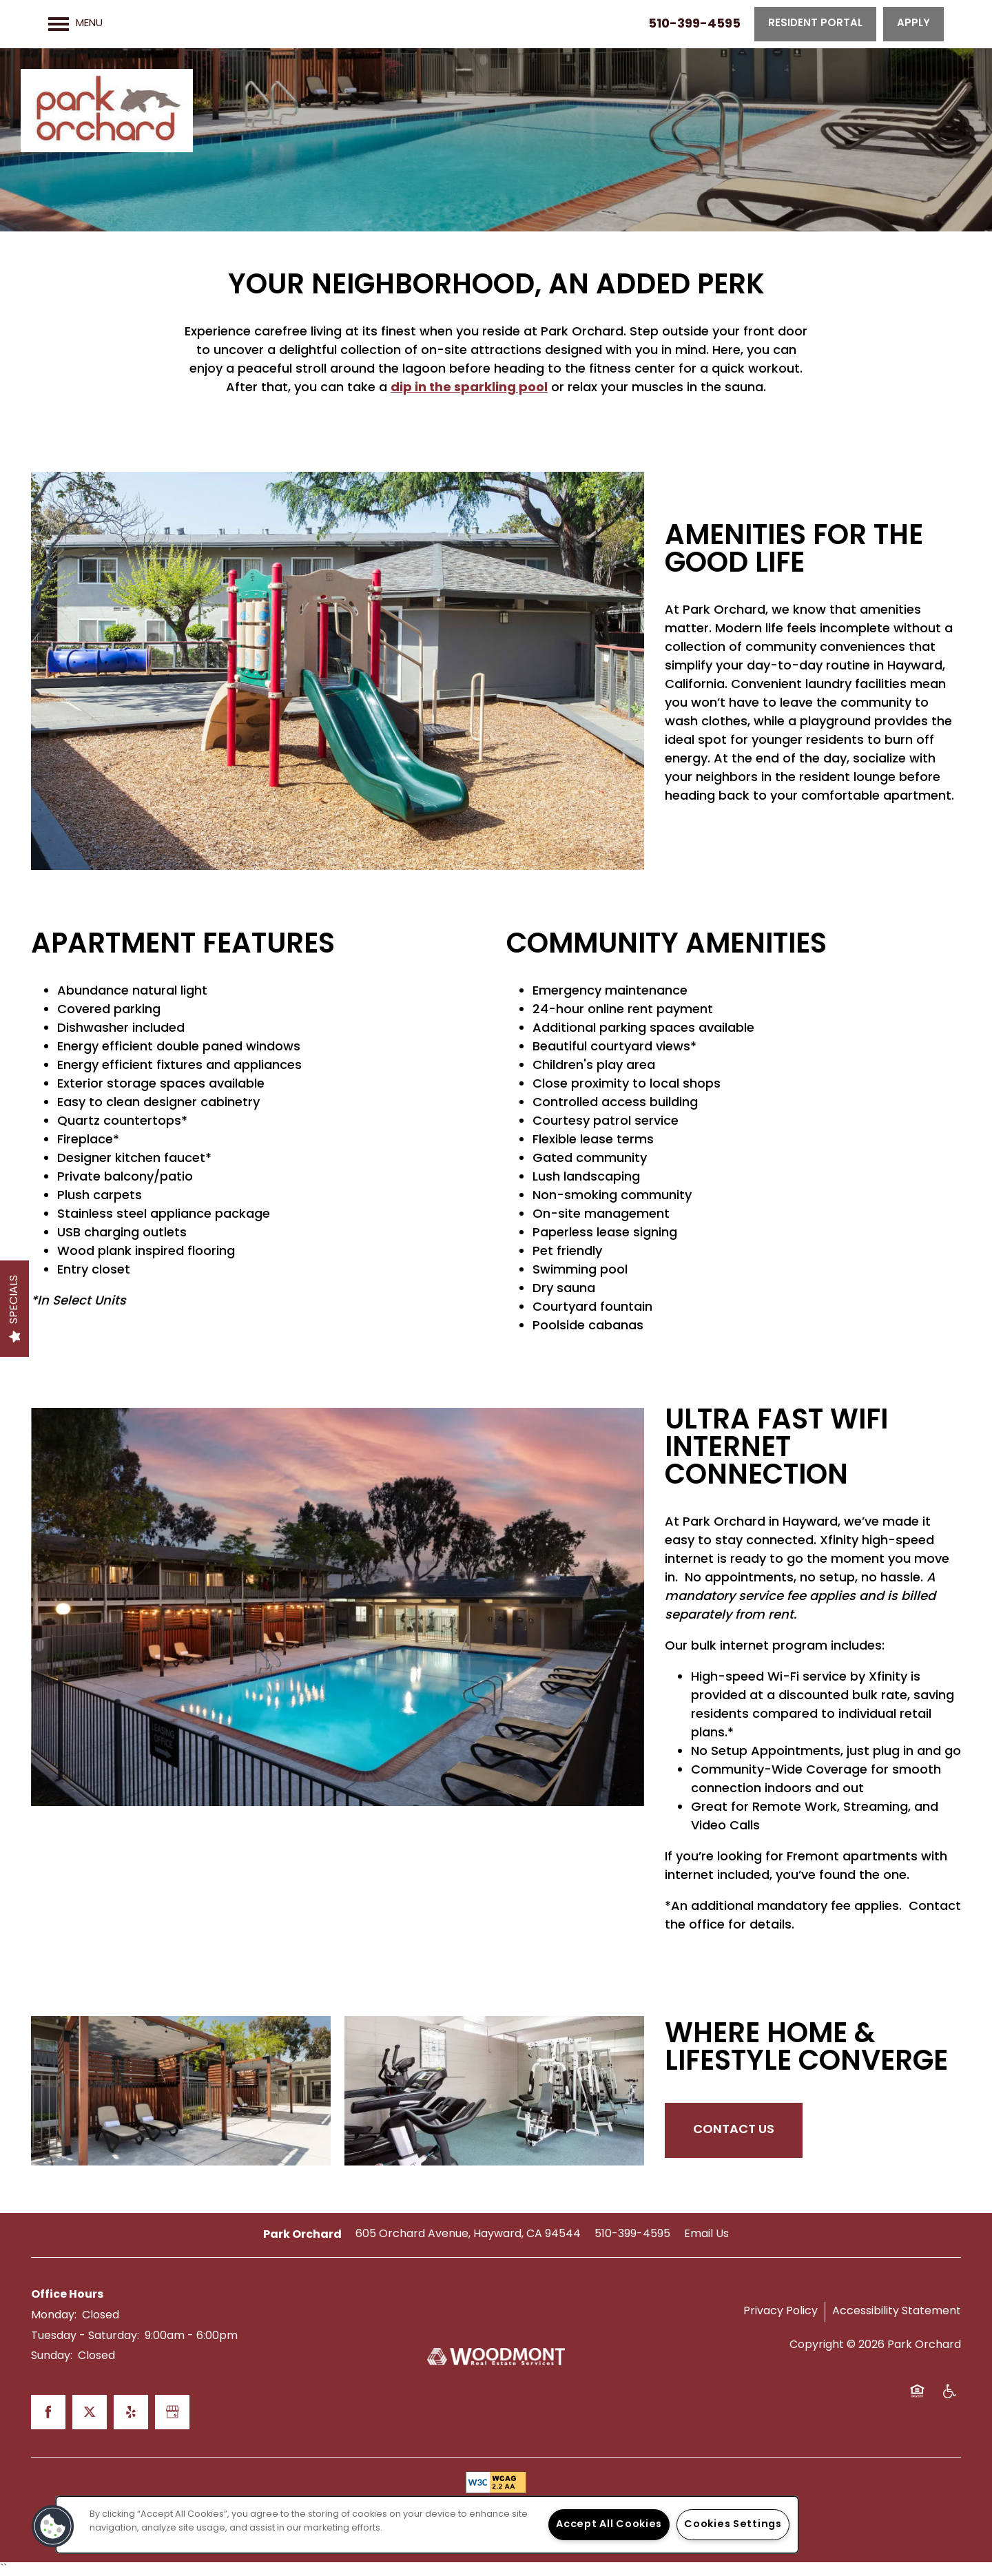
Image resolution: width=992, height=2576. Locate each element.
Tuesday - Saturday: (85, 2336)
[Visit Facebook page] (48, 2412)
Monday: (53, 2316)
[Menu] (75, 24)
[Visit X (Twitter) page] (89, 2412)
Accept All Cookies (609, 2524)
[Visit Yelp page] (131, 2412)
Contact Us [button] (733, 2130)
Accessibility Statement (896, 2311)
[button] (815, 24)
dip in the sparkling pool (469, 388)
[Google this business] (172, 2412)
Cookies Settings (733, 2524)
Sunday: (51, 2356)
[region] (427, 2524)
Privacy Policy (780, 2311)
